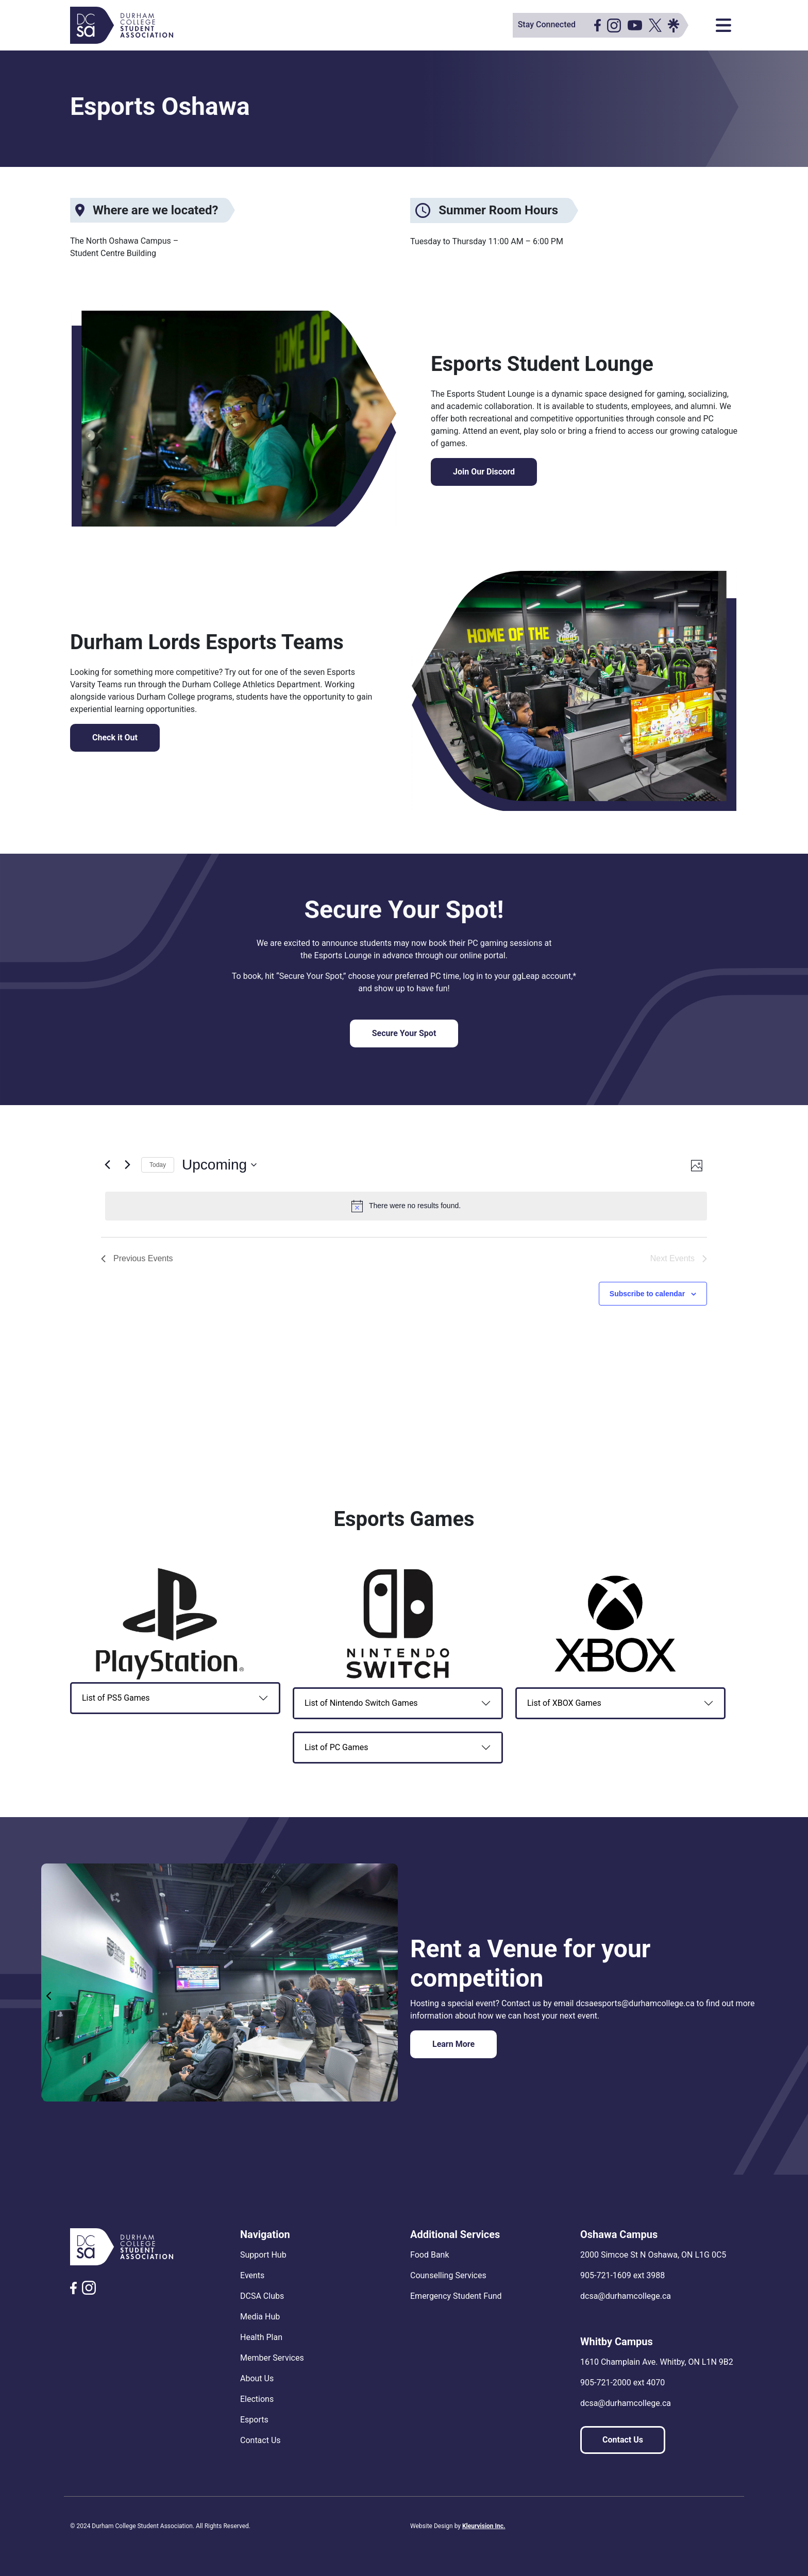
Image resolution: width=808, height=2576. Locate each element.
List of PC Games (336, 1747)
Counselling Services (448, 2275)
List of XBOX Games (564, 1703)
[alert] (406, 1206)
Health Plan (261, 2337)
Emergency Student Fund (456, 2296)
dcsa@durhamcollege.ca (625, 2296)
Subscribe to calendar (647, 1294)
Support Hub (263, 2255)
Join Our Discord (484, 472)
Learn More (453, 2044)
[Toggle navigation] (723, 25)
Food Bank (429, 2255)
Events (252, 2275)
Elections (257, 2399)
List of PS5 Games (116, 1698)
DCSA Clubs (262, 2296)
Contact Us (260, 2440)
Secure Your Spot (404, 1033)
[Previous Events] (107, 1165)
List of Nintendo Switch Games (361, 1703)
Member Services (272, 2358)
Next (389, 1996)
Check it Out (115, 737)
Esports (254, 2420)
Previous (49, 1996)
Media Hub (260, 2316)
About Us (257, 2378)
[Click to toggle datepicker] (219, 1165)
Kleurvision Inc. (484, 2526)
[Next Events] (127, 1165)
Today (157, 1164)
